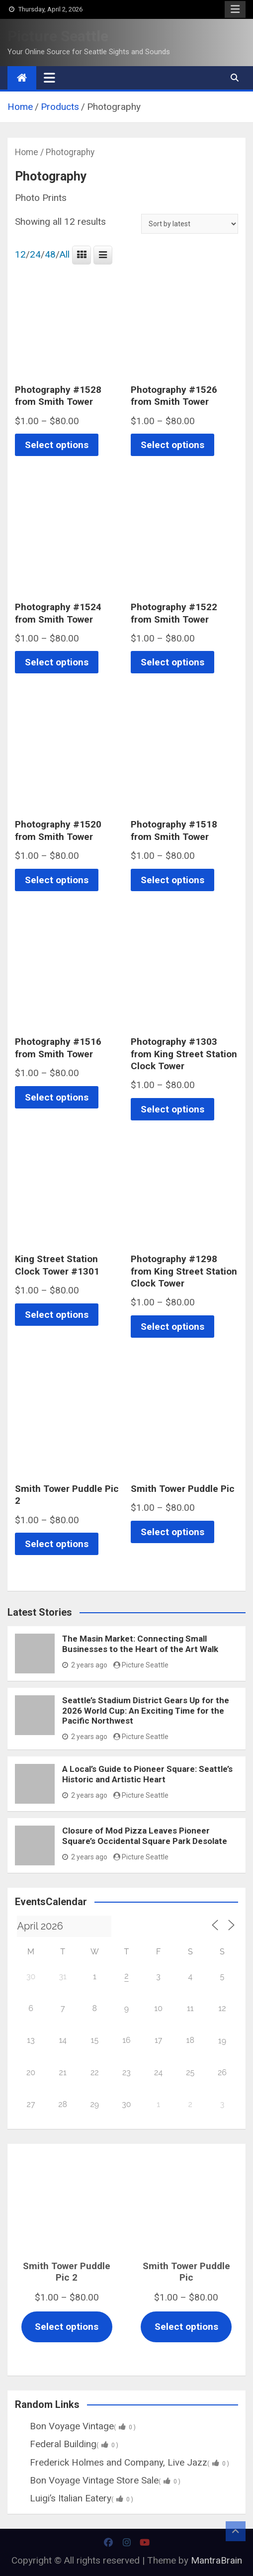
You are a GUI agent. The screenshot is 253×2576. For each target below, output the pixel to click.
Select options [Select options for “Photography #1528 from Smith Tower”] (56, 445)
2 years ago (84, 1665)
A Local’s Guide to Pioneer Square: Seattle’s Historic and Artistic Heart (147, 1774)
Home (26, 152)
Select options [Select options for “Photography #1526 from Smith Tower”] (172, 445)
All (65, 254)
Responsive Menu (235, 9)
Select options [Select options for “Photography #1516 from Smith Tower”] (56, 1097)
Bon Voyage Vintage (75, 2426)
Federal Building (66, 2444)
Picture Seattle (57, 36)
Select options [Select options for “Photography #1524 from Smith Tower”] (56, 662)
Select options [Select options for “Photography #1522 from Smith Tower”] (172, 662)
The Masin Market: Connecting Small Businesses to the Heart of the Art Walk (140, 1644)
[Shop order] (189, 224)
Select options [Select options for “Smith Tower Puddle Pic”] (172, 1532)
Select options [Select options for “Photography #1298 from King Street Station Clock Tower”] (172, 1326)
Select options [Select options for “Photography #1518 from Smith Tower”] (172, 880)
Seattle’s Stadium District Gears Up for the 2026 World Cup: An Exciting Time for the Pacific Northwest (145, 1710)
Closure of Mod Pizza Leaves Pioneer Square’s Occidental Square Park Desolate (144, 1835)
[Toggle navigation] (49, 77)
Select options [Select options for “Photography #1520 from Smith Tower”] (56, 880)
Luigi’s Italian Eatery (74, 2498)
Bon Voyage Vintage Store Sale (97, 2480)
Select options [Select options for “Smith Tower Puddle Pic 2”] (56, 1544)
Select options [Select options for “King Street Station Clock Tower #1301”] (56, 1314)
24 (35, 254)
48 (50, 254)
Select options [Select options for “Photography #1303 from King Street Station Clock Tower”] (172, 1109)
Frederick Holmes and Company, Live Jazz (122, 2462)
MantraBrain (216, 2560)
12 (20, 254)
